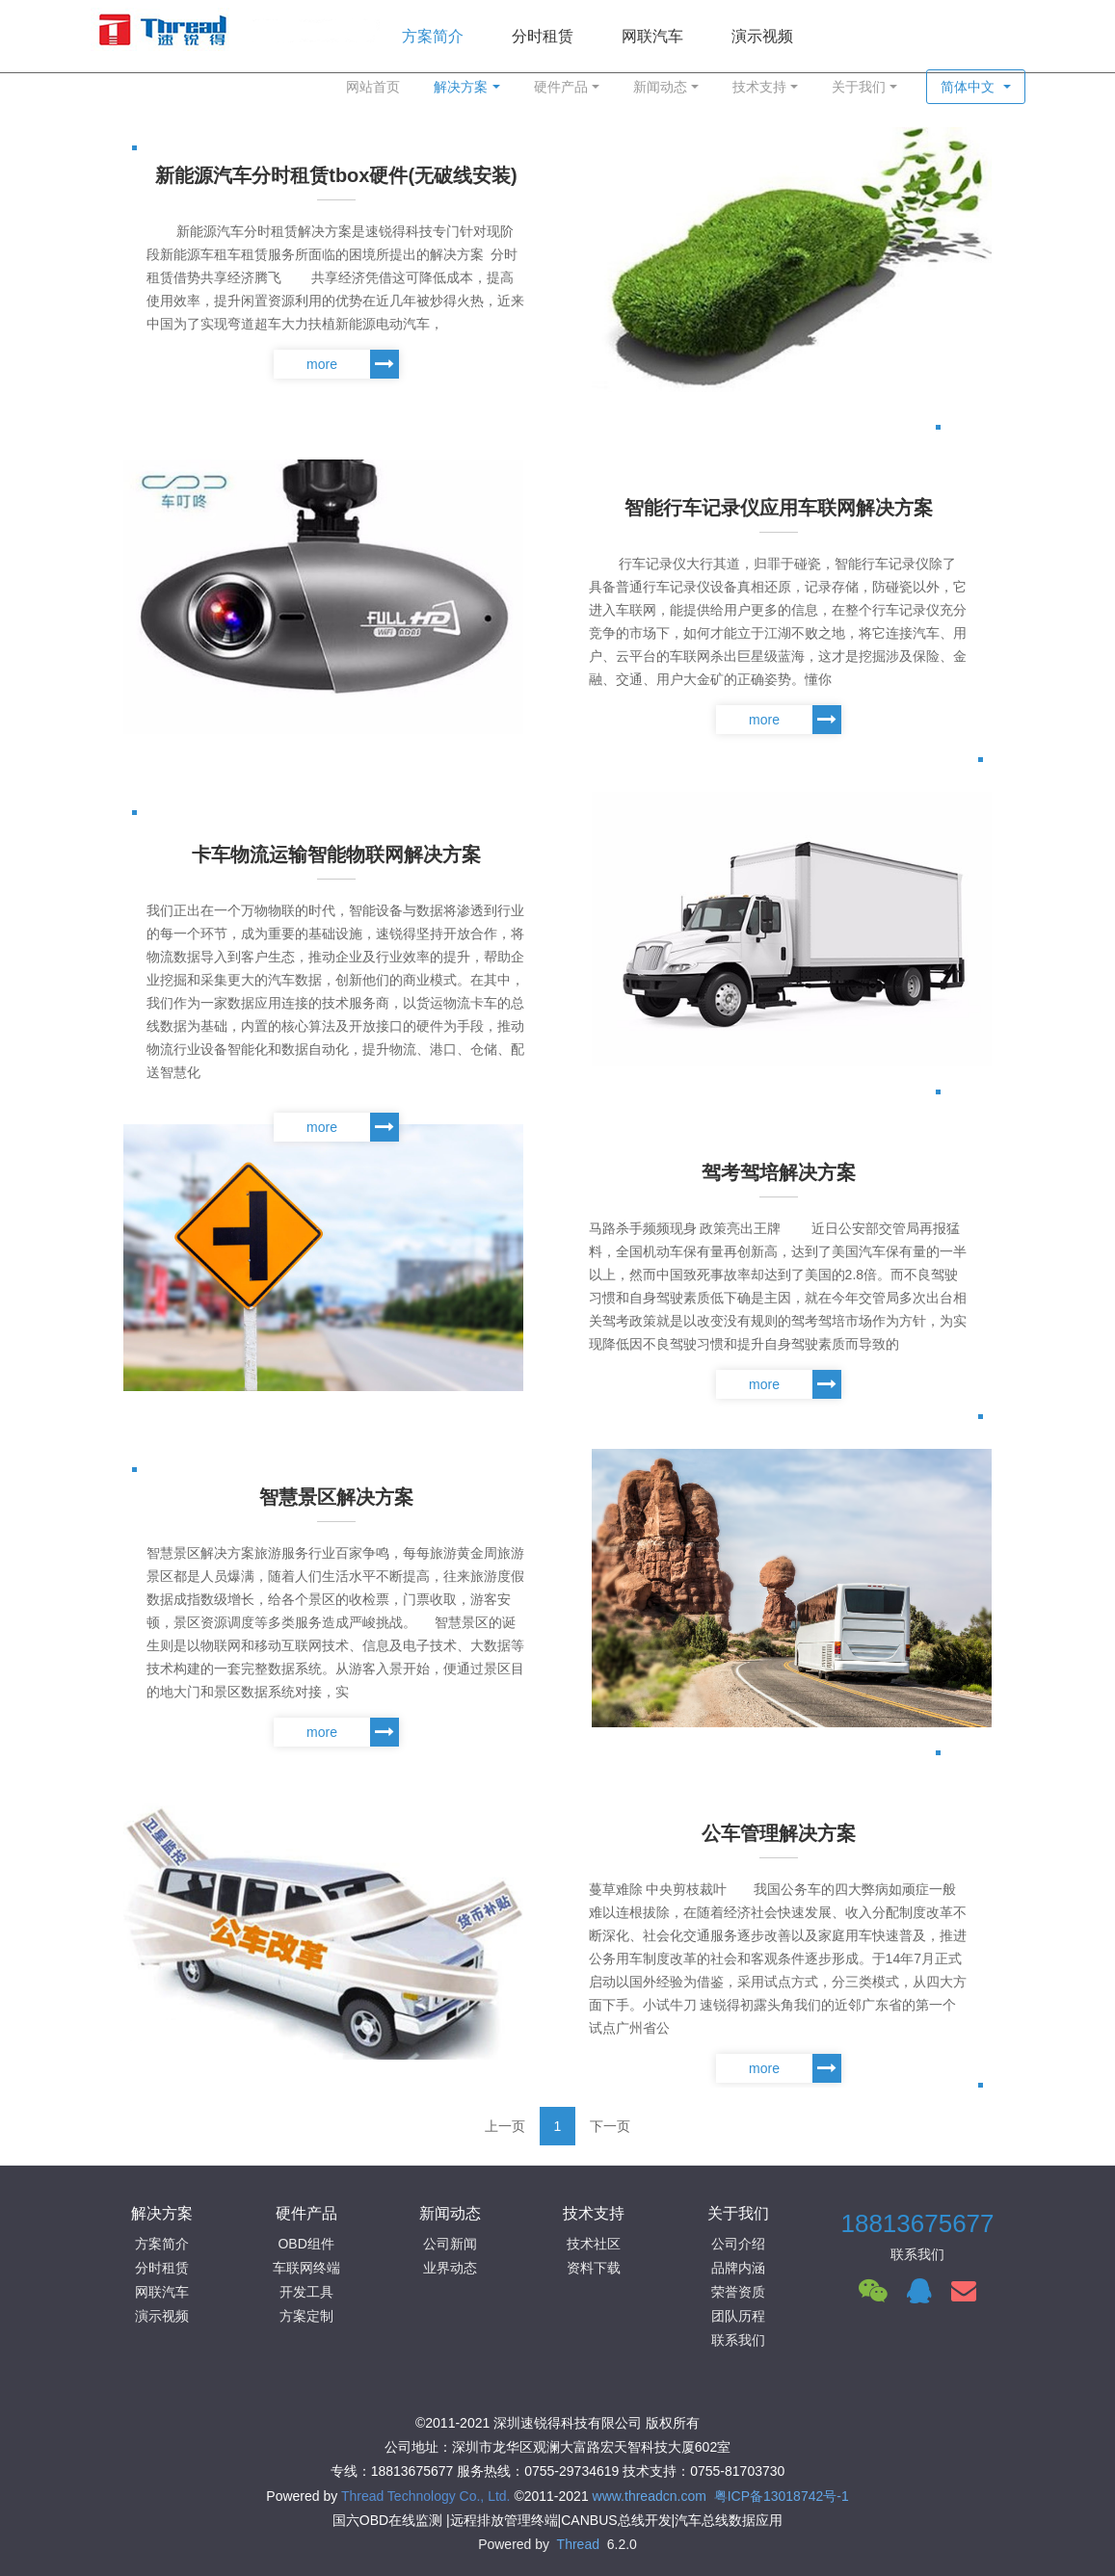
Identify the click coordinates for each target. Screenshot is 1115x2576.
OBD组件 (305, 2243)
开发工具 (306, 2292)
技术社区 (594, 2243)
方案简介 (162, 2243)
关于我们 (859, 86)
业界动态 (450, 2267)
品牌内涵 (738, 2267)
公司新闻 (450, 2243)
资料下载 (594, 2267)
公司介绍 (738, 2243)
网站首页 (373, 86)
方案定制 (306, 2316)
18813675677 (917, 2223)
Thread (578, 2544)
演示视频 (162, 2316)
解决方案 (461, 86)
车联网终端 (306, 2267)
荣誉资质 (738, 2292)
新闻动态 (660, 86)
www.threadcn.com (649, 2496)
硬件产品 (561, 86)
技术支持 (759, 86)
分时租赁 (162, 2267)
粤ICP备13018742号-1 (781, 2496)
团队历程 (738, 2316)
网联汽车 (162, 2292)
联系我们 (738, 2340)
